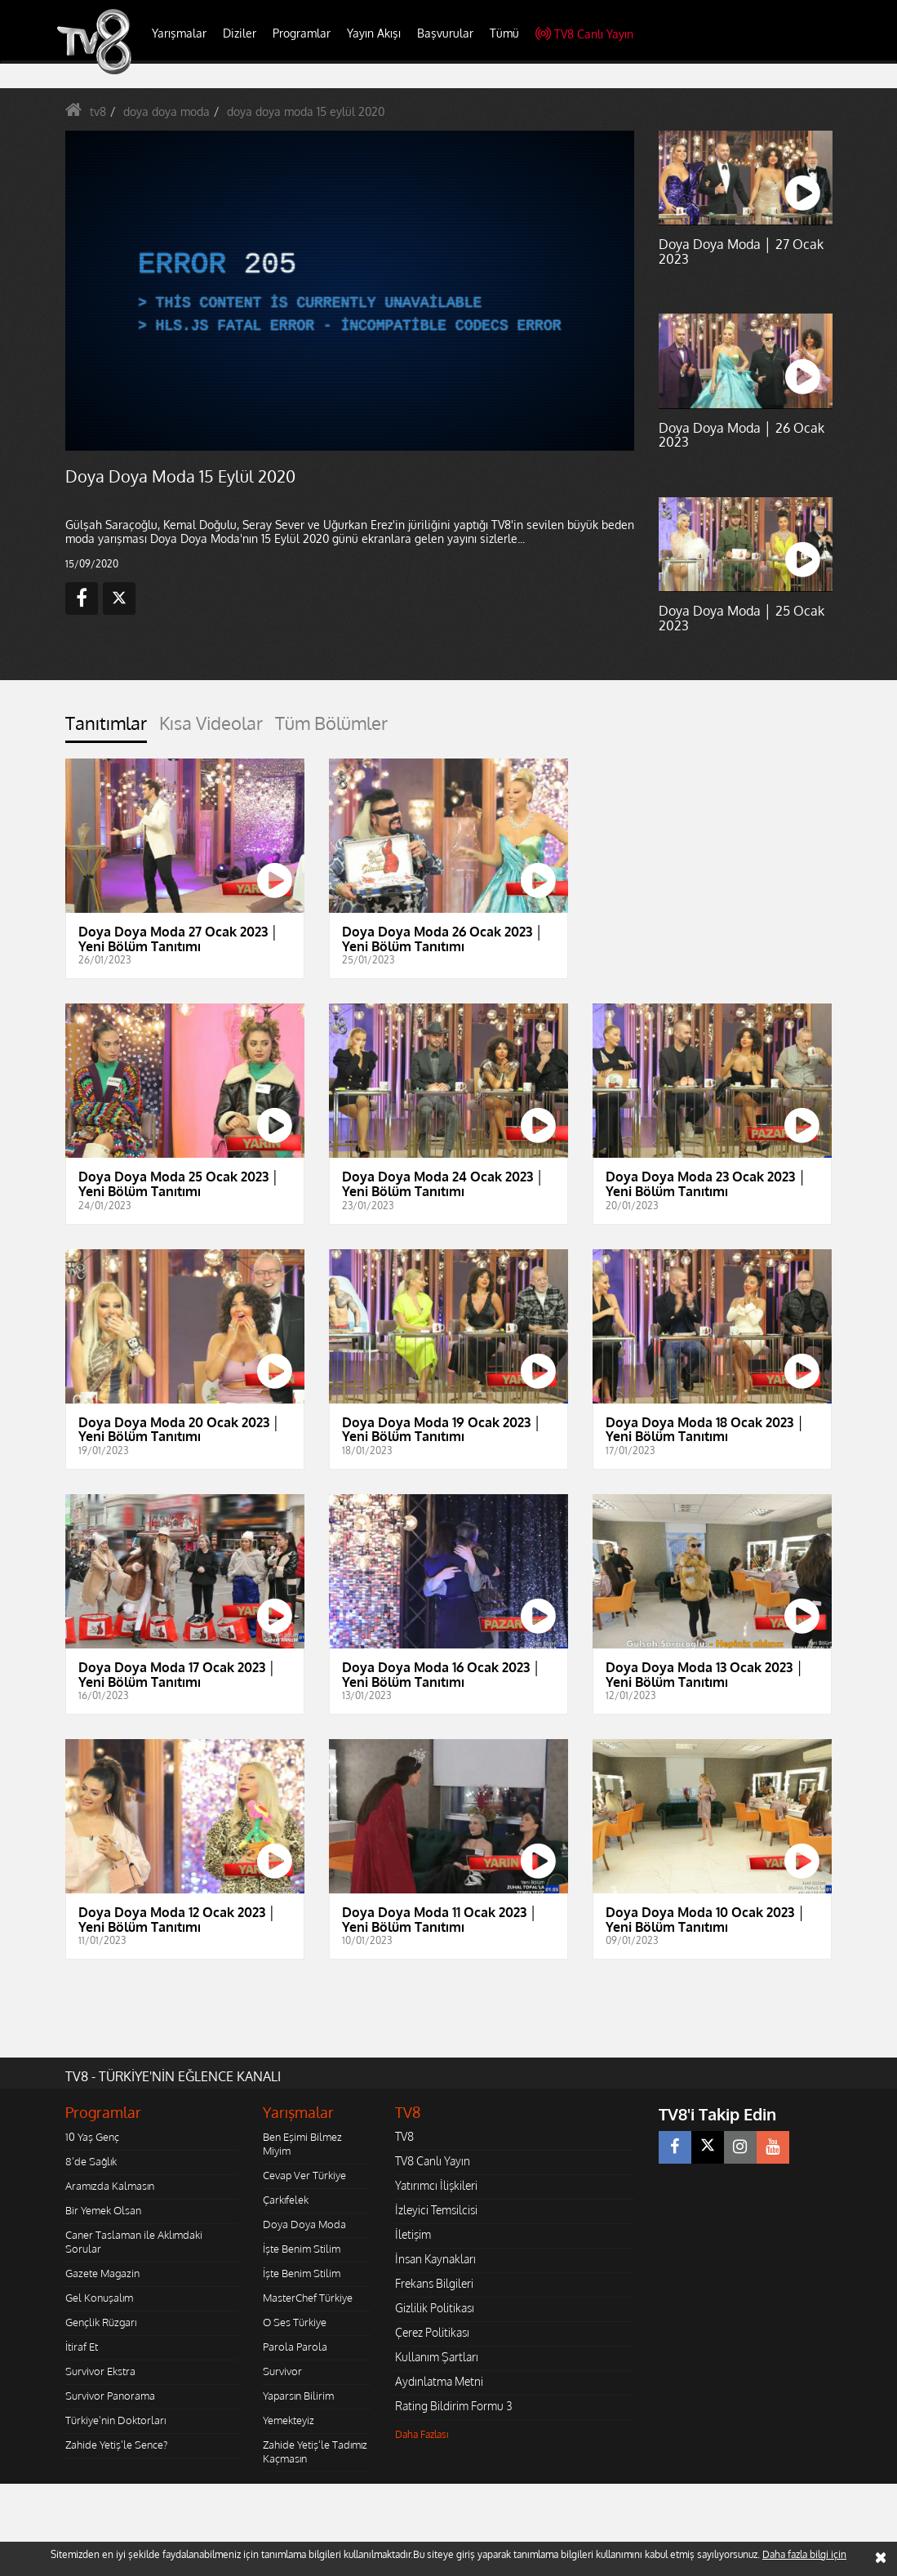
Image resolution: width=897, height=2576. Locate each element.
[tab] (106, 728)
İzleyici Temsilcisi (436, 2210)
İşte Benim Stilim (301, 2248)
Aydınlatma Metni (439, 2381)
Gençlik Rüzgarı (100, 2322)
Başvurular (445, 33)
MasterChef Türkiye (308, 2297)
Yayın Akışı (374, 33)
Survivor (282, 2371)
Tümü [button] (504, 33)
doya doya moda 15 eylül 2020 (305, 111)
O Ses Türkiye (294, 2322)
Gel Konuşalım (99, 2297)
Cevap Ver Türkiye (304, 2175)
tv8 (98, 111)
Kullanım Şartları (436, 2357)
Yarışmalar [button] (179, 33)
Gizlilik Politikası (434, 2308)
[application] (350, 291)
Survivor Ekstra (100, 2371)
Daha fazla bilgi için (804, 2554)
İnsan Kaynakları (435, 2259)
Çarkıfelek (286, 2199)
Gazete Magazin (102, 2273)
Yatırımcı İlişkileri (436, 2185)
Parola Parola (295, 2346)
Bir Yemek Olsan (103, 2210)
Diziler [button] (239, 33)
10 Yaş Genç (92, 2136)
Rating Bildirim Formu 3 (454, 2406)
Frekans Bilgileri (434, 2283)
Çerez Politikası (432, 2332)
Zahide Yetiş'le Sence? (116, 2444)
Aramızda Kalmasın (109, 2185)
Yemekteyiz (288, 2420)
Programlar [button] (302, 33)
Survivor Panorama (110, 2395)
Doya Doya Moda (304, 2224)
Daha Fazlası (422, 2434)
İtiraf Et (81, 2346)
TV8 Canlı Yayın (584, 34)
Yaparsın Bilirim (298, 2395)
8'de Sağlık (91, 2161)
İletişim (413, 2234)
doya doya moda (166, 111)
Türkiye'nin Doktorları (115, 2420)
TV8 (404, 2136)
